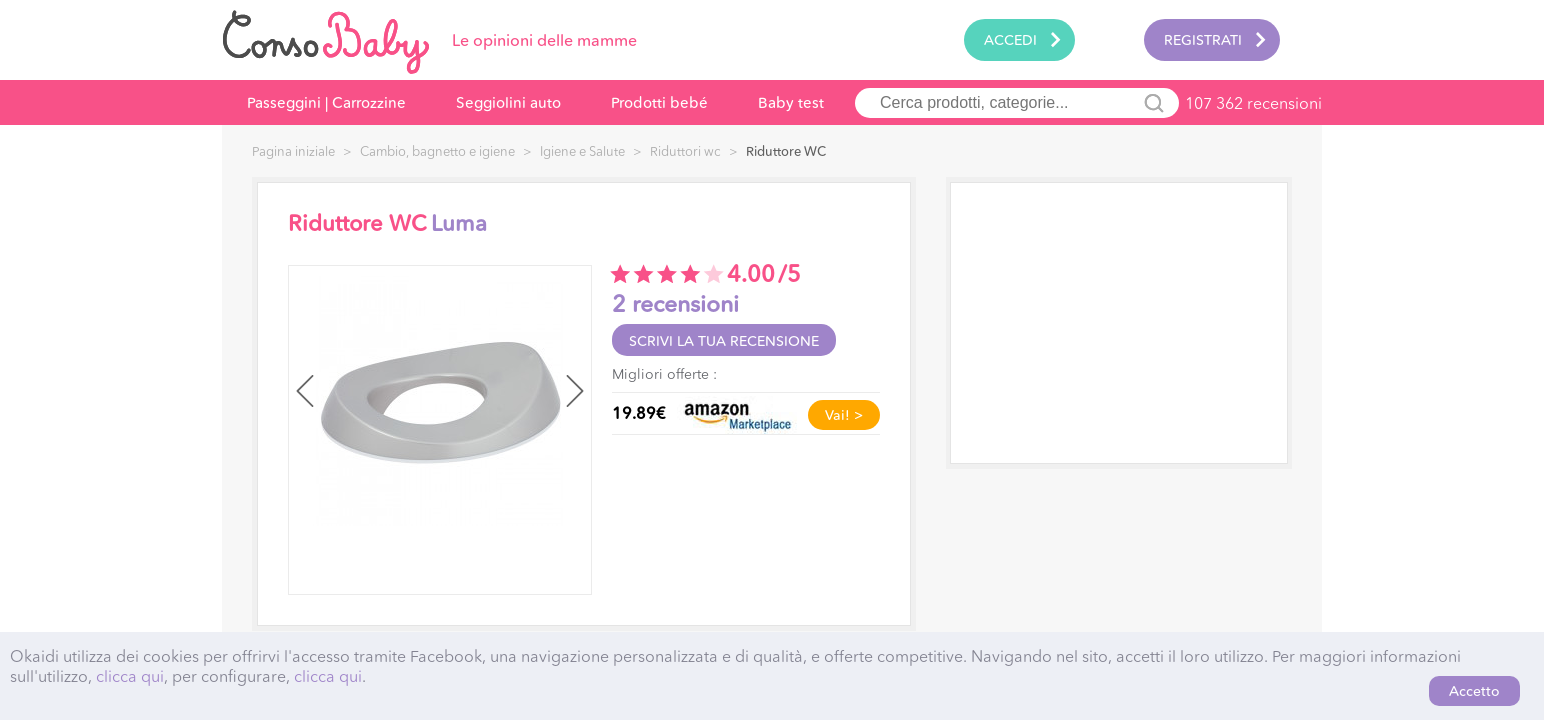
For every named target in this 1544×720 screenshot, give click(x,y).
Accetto (1474, 691)
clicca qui (130, 676)
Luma (459, 224)
